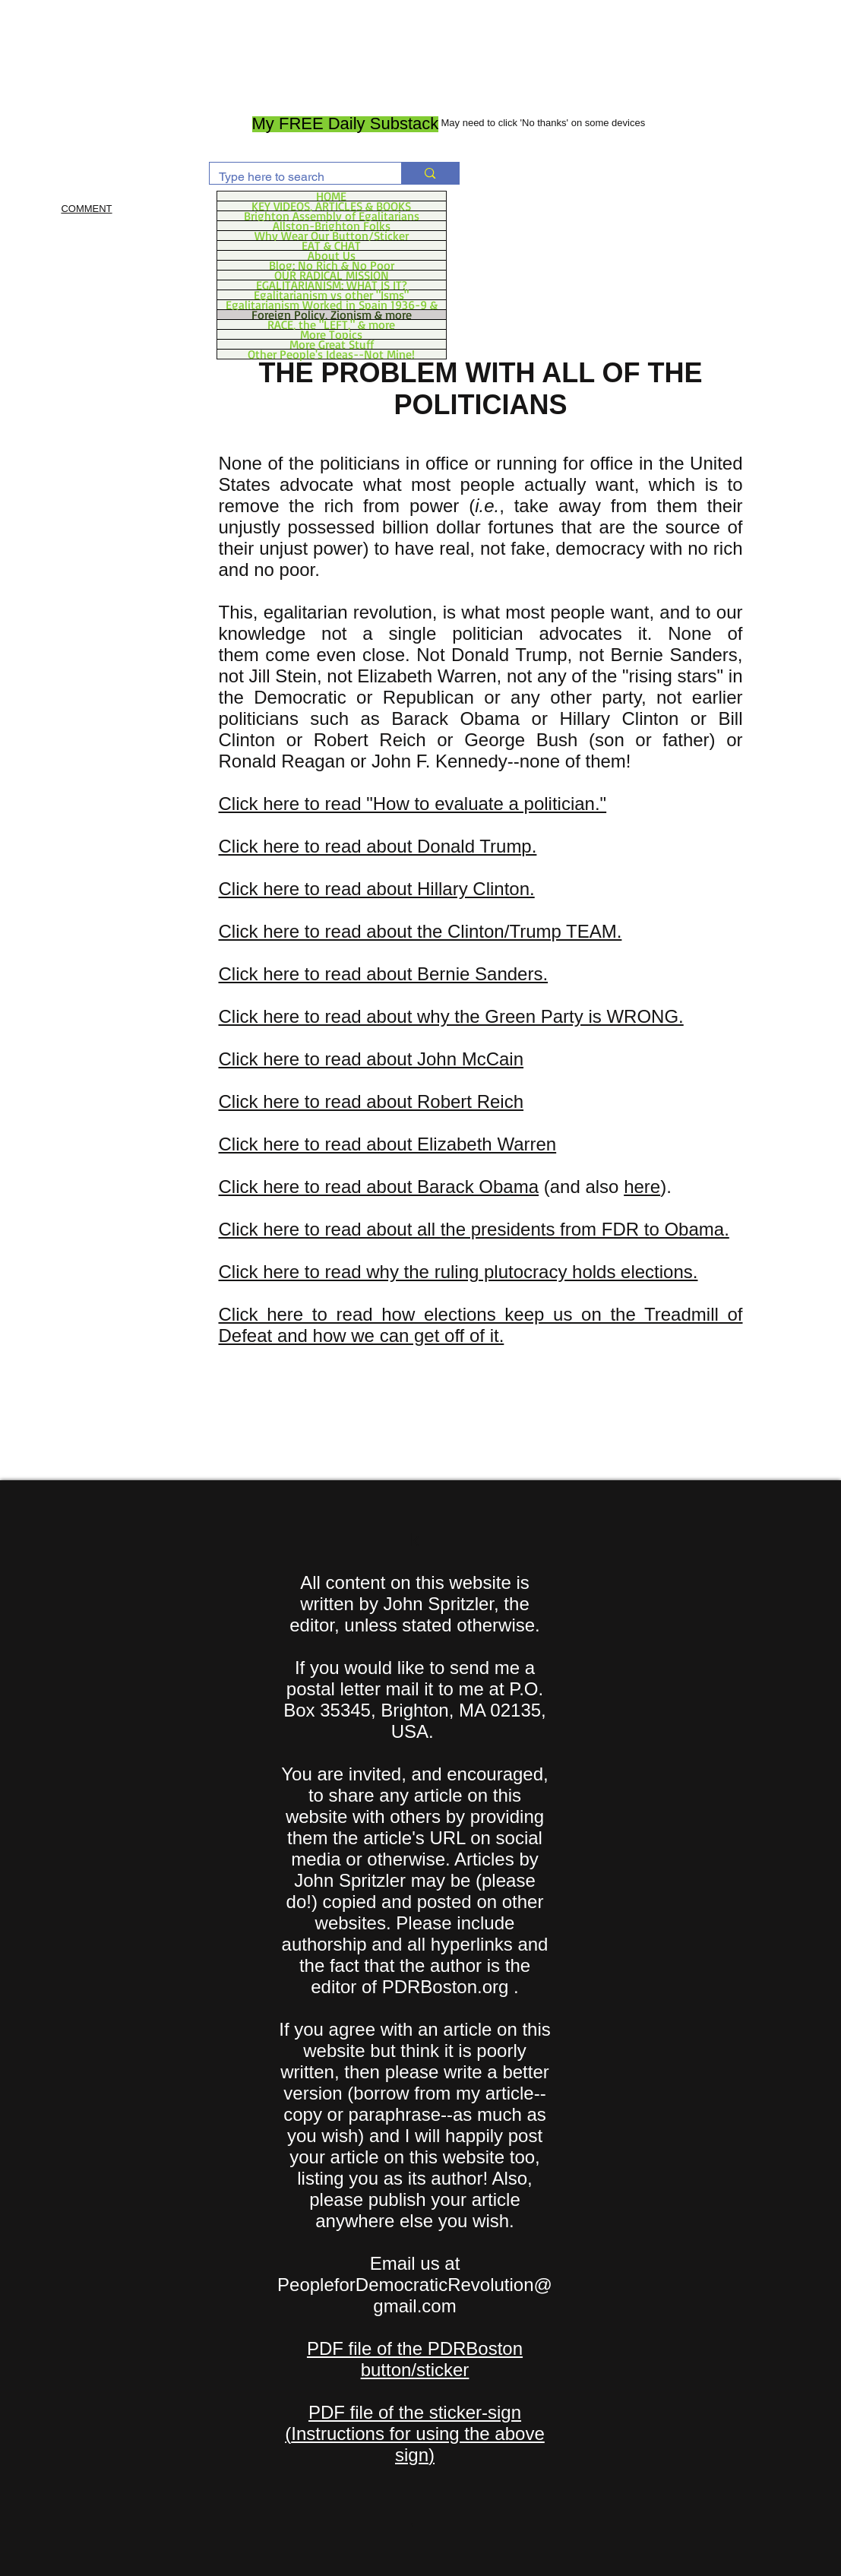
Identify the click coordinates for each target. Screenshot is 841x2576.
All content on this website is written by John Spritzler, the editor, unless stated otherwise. (414, 1603)
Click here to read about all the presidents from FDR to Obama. (474, 1229)
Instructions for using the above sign (418, 2444)
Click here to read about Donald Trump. (378, 846)
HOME (331, 196)
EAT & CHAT (331, 245)
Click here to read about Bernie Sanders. (384, 974)
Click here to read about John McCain (371, 1059)
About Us (332, 255)
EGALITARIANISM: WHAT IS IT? (331, 285)
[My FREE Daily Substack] (345, 124)
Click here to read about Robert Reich (371, 1101)
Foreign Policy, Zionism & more (331, 314)
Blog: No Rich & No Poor (331, 265)
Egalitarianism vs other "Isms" (331, 294)
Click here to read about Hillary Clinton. (377, 888)
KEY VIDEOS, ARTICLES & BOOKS (331, 205)
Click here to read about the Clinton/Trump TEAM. (420, 931)
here (642, 1186)
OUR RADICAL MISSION (331, 275)
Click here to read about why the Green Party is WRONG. (451, 1016)
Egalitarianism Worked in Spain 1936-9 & (332, 304)
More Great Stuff (331, 344)
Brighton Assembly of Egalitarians (331, 215)
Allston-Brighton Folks (331, 225)
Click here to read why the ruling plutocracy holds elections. (458, 1271)
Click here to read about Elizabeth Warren (388, 1144)
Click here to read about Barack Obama (379, 1186)
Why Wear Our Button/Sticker (332, 235)
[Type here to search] (294, 177)
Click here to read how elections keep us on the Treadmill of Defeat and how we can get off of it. (481, 1325)
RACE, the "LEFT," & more (331, 324)
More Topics (331, 334)
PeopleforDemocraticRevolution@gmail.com (414, 2295)
